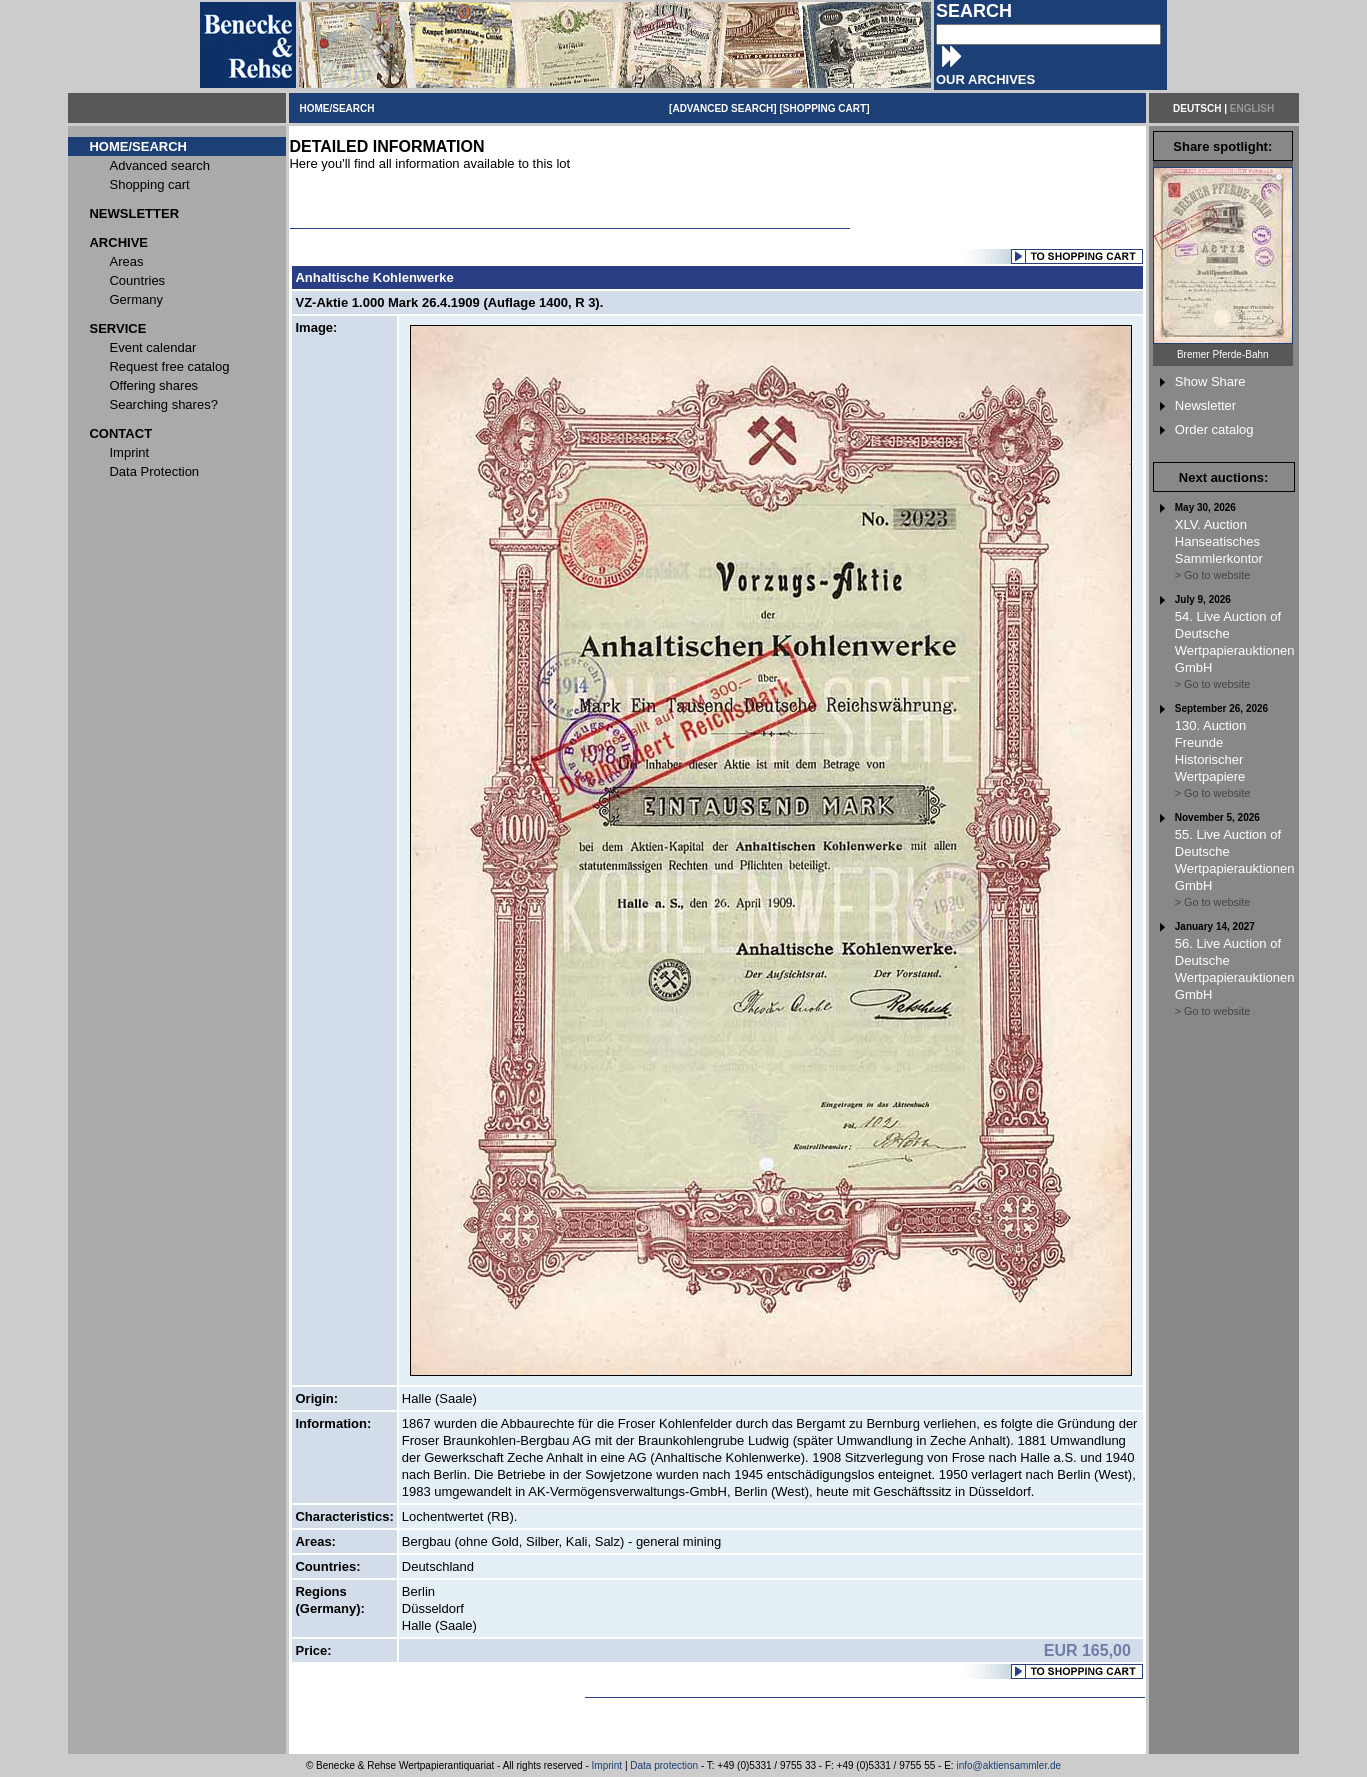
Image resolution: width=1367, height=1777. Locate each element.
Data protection (664, 1765)
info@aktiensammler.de (1008, 1765)
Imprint (607, 1765)
